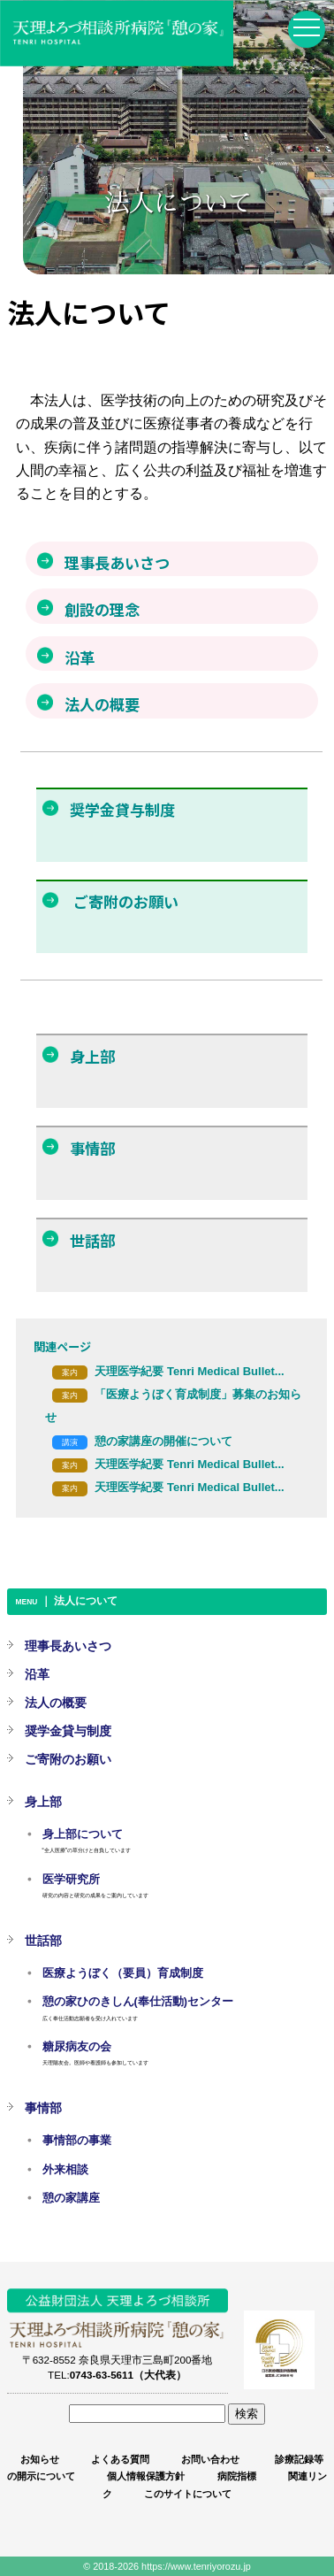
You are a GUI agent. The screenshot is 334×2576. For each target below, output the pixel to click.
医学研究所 (71, 1879)
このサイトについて (188, 2493)
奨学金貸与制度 (68, 1731)
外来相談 (65, 2170)
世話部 (43, 1941)
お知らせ (39, 2459)
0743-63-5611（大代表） (128, 2374)
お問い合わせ (210, 2459)
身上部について (82, 1834)
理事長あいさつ (68, 1646)
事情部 (43, 2108)
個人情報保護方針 (146, 2476)
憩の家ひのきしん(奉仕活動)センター (137, 2001)
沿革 (37, 1674)
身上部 (43, 1802)
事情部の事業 (76, 2140)
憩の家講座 (71, 2198)
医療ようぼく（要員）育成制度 (122, 1973)
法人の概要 (56, 1703)
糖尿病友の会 (76, 2047)
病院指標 (236, 2476)
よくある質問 (120, 2459)
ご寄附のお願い (68, 1759)
